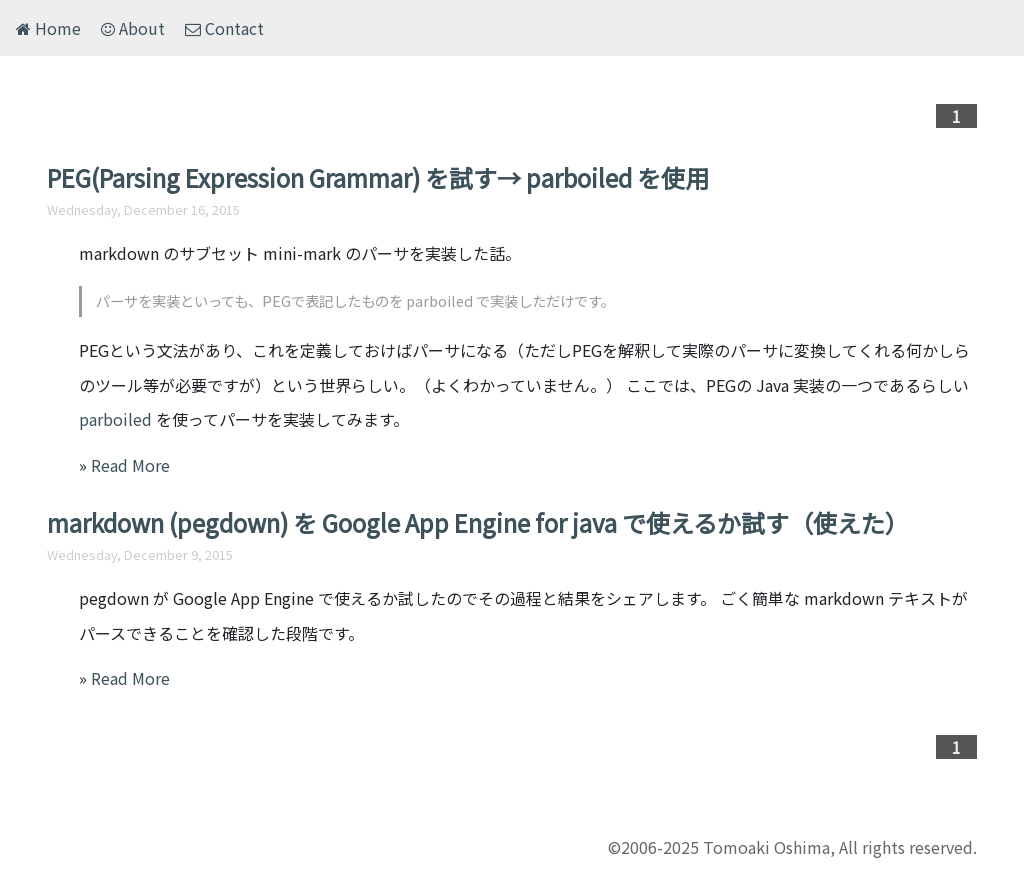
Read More (130, 465)
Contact (224, 28)
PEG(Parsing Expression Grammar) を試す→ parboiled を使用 (378, 177)
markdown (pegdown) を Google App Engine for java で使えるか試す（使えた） (478, 522)
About (133, 28)
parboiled (115, 419)
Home (48, 28)
